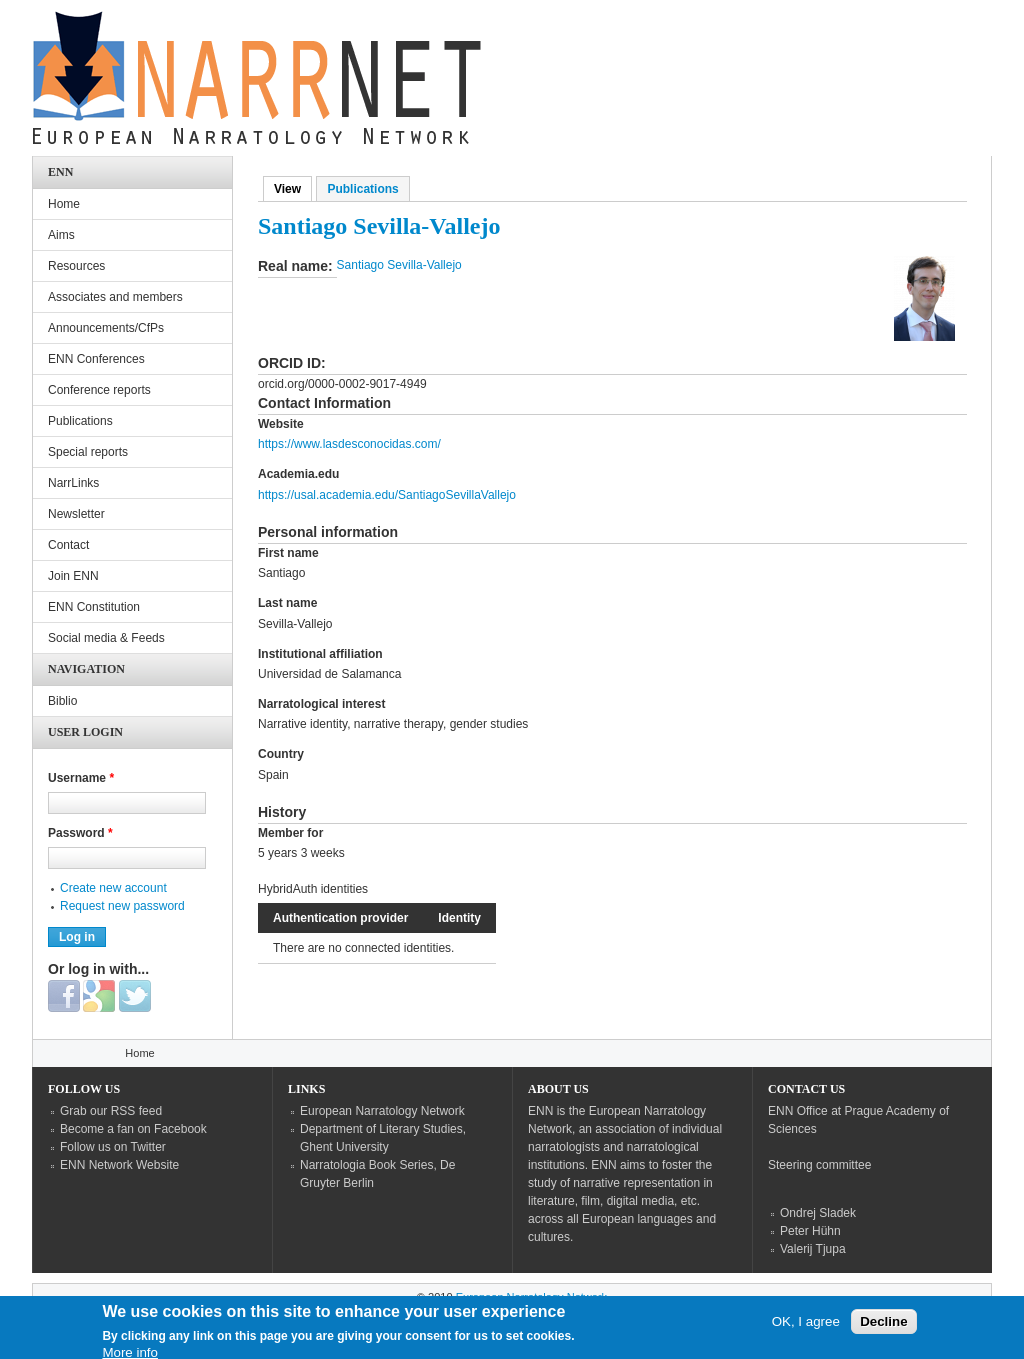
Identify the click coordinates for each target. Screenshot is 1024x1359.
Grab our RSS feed (111, 1111)
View (293, 189)
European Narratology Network (382, 1111)
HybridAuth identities (313, 889)
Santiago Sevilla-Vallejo (399, 265)
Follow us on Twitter (113, 1147)
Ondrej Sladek (818, 1213)
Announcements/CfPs (106, 328)
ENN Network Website (119, 1165)
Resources (76, 266)
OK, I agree (806, 1327)
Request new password (122, 906)
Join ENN (73, 576)
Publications (362, 189)
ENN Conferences (96, 359)
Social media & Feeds (106, 638)
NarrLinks (73, 483)
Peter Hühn (810, 1231)
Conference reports (99, 390)
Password (80, 833)
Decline (883, 1327)
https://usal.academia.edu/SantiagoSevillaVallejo (387, 495)
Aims (61, 235)
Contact (68, 545)
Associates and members (115, 297)
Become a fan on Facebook (133, 1129)
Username (81, 778)
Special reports (88, 452)
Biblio (62, 701)
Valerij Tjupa (813, 1249)
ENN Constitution (94, 607)
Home (64, 204)
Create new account (113, 888)
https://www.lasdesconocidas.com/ (349, 444)
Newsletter (76, 514)
